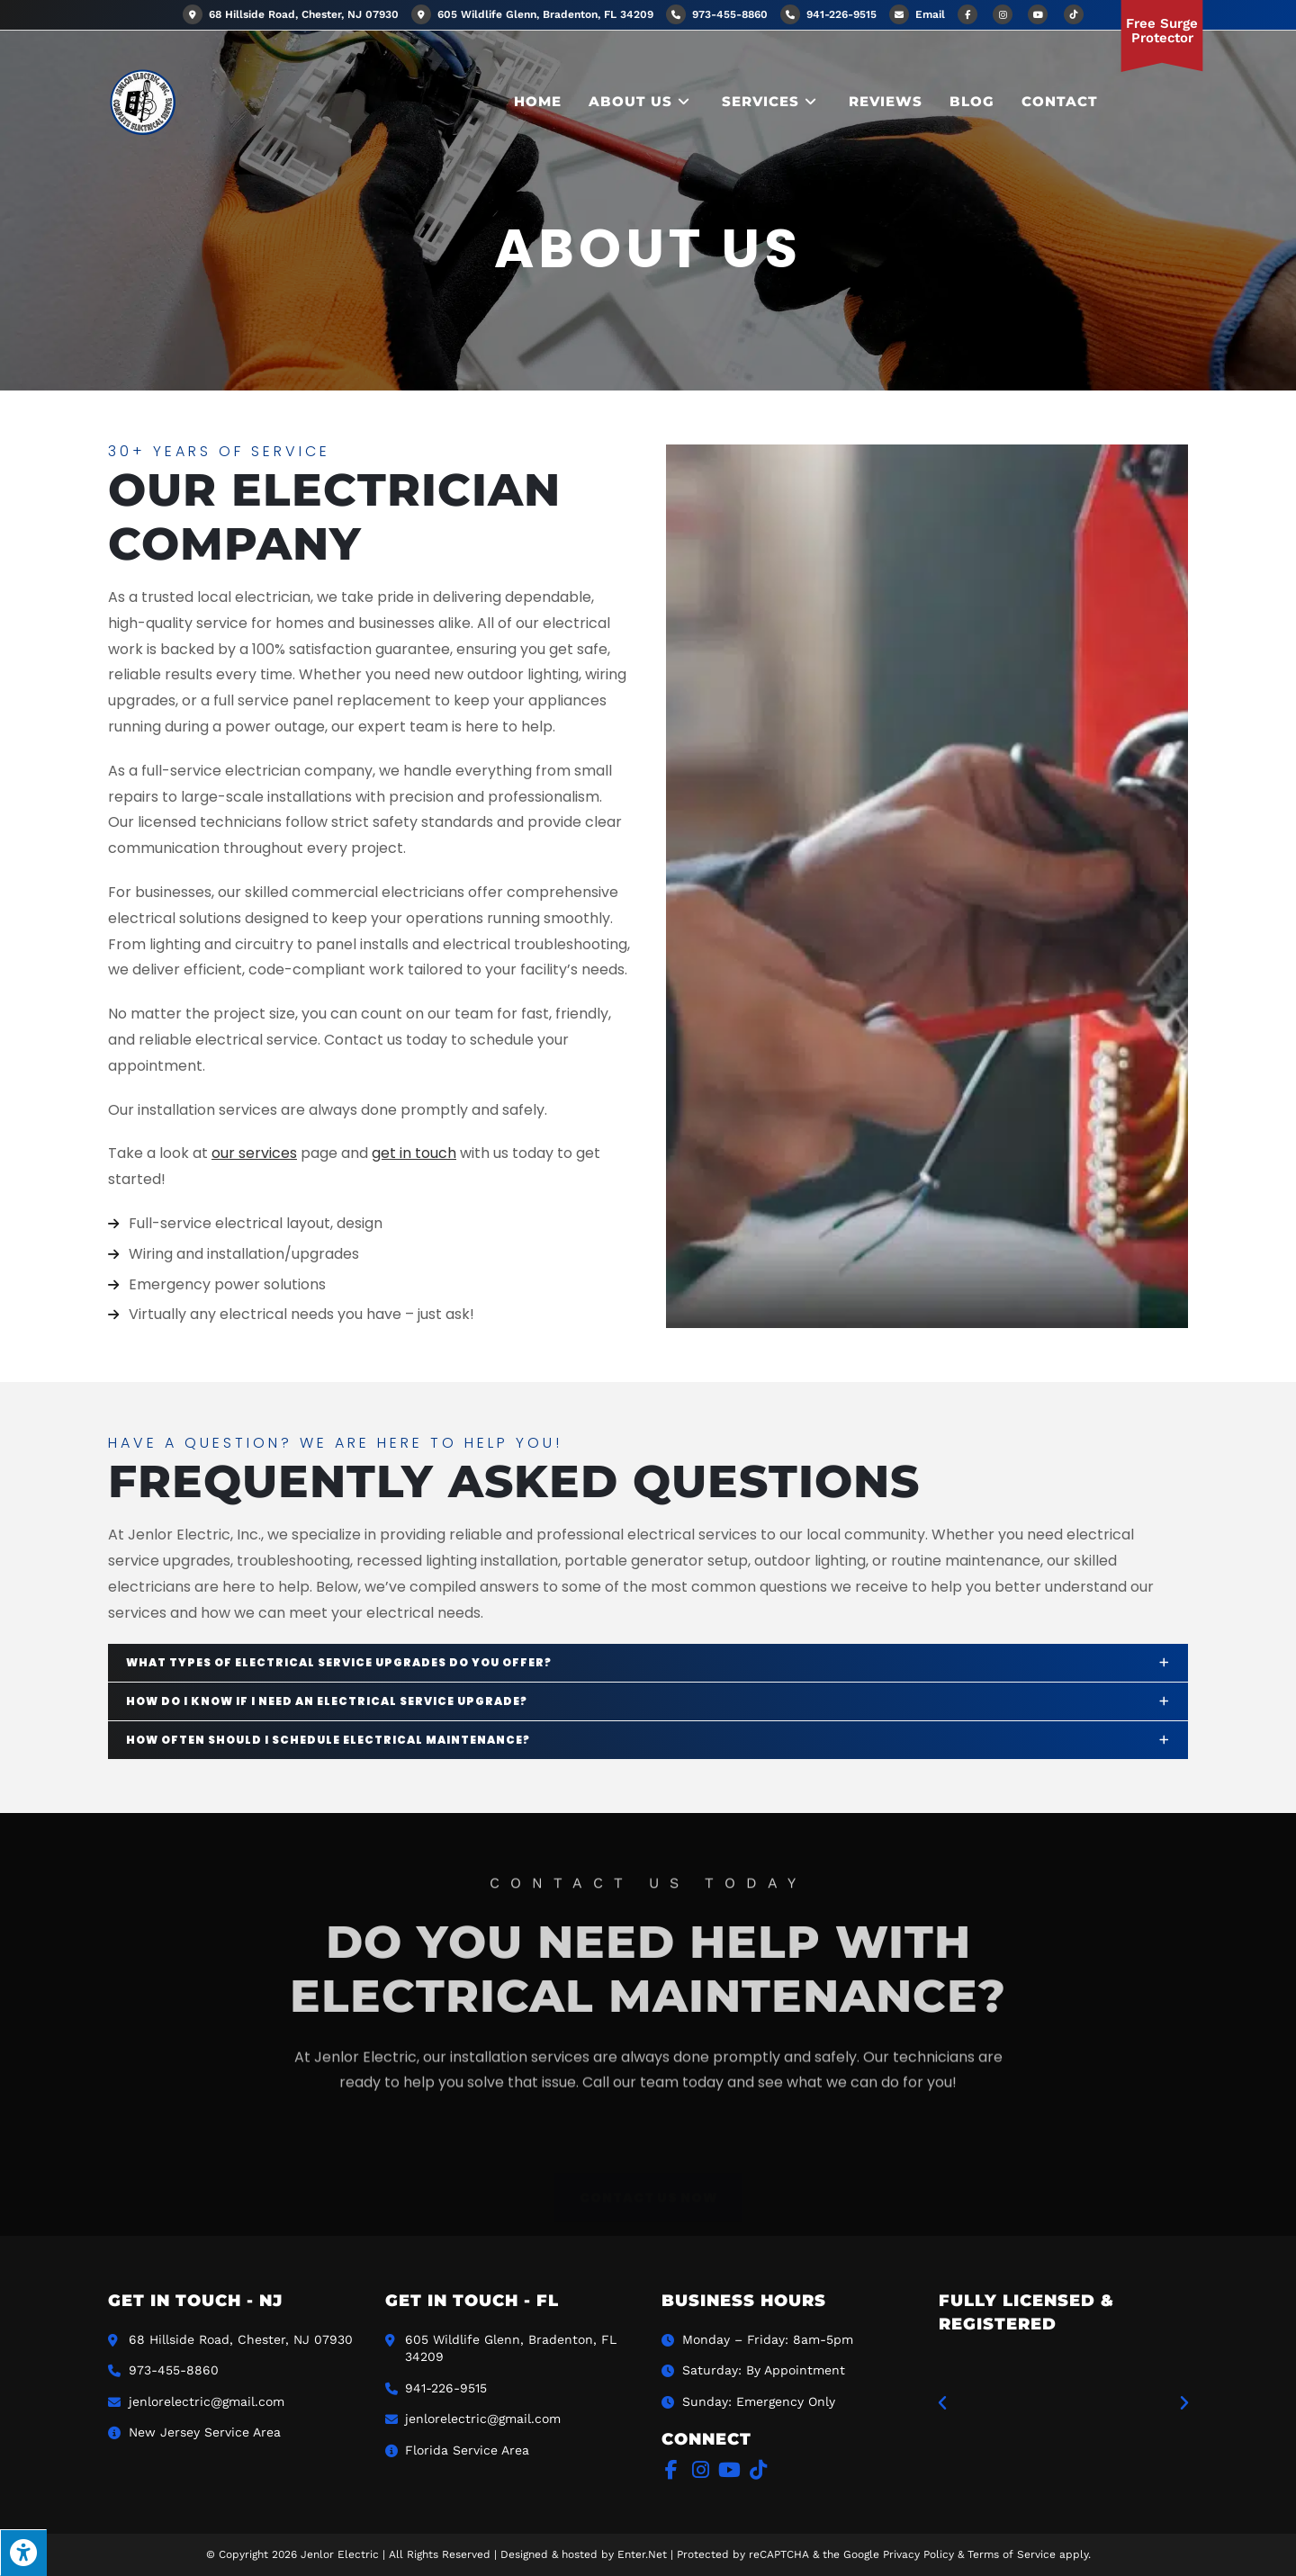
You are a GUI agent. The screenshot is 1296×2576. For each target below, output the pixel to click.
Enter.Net (642, 2554)
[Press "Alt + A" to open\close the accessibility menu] (23, 2552)
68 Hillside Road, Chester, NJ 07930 (291, 14)
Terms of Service (1012, 2554)
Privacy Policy (918, 2554)
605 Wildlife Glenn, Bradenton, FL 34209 (532, 14)
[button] (942, 2403)
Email (930, 14)
